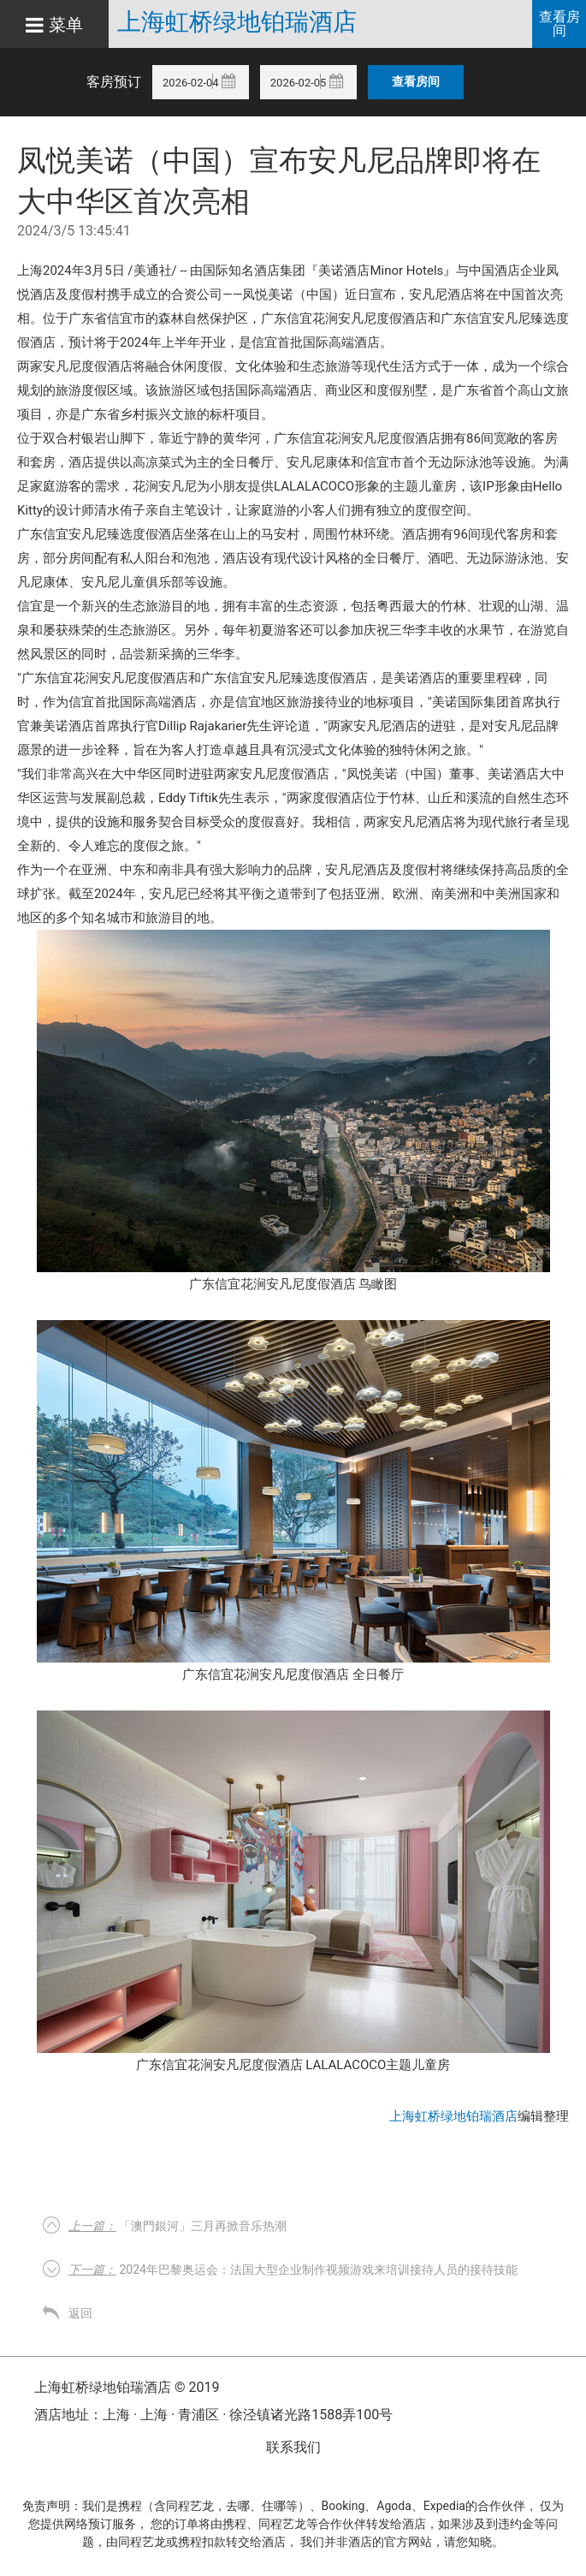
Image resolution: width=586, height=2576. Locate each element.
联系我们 (293, 2447)
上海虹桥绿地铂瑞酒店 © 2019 (126, 2387)
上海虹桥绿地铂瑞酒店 (237, 22)
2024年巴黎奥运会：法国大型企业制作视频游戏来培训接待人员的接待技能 (293, 2269)
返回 (80, 2313)
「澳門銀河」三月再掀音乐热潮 (177, 2226)
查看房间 (559, 24)
